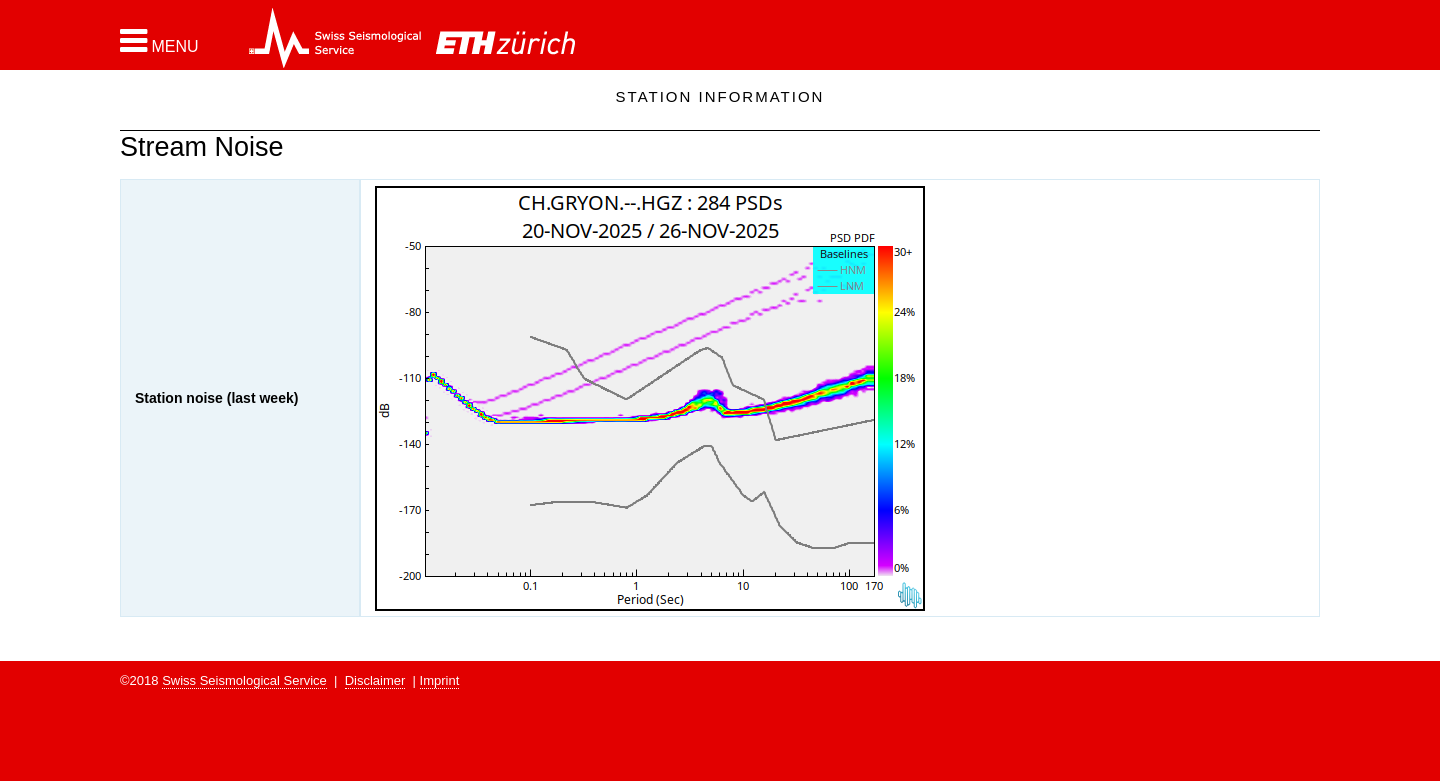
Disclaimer (375, 680)
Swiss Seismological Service (244, 680)
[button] (159, 41)
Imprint (440, 680)
